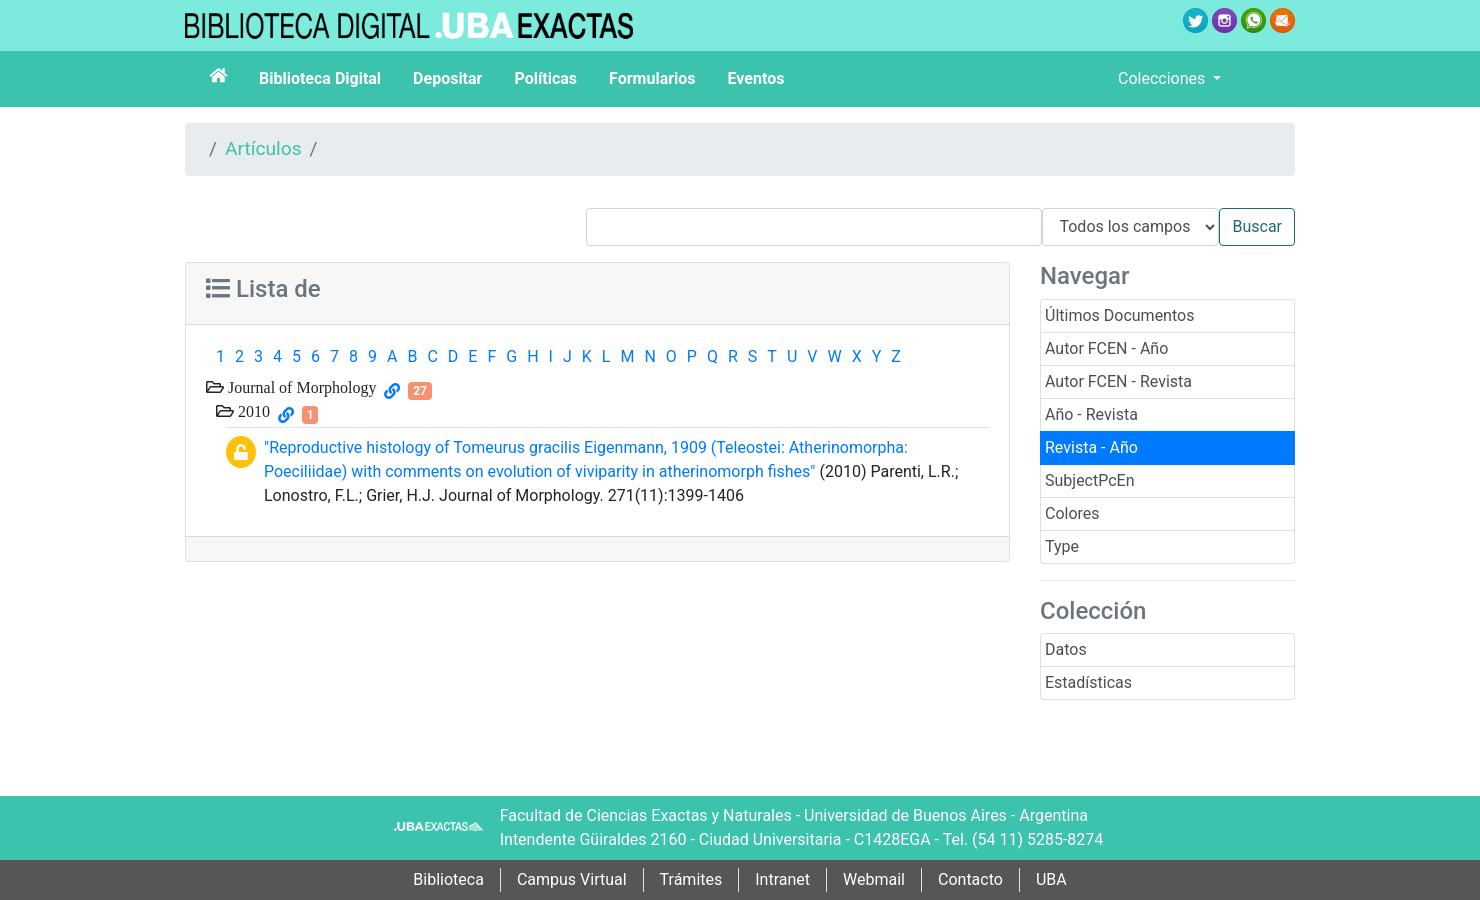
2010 (252, 411)
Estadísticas (1088, 682)
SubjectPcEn (1090, 480)
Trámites (691, 879)
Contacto (970, 879)
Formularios (652, 78)
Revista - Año (1091, 447)
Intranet (782, 879)
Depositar (447, 78)
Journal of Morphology (300, 387)
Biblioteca (448, 879)
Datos (1066, 649)
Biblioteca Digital (320, 78)
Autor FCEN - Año (1106, 348)
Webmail (874, 879)
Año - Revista (1091, 414)
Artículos (263, 148)
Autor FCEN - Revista (1118, 381)
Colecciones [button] (1163, 78)
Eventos (756, 78)
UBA (1051, 879)
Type (1062, 546)
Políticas (545, 78)
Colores (1072, 513)
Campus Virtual (572, 879)
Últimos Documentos (1119, 315)
